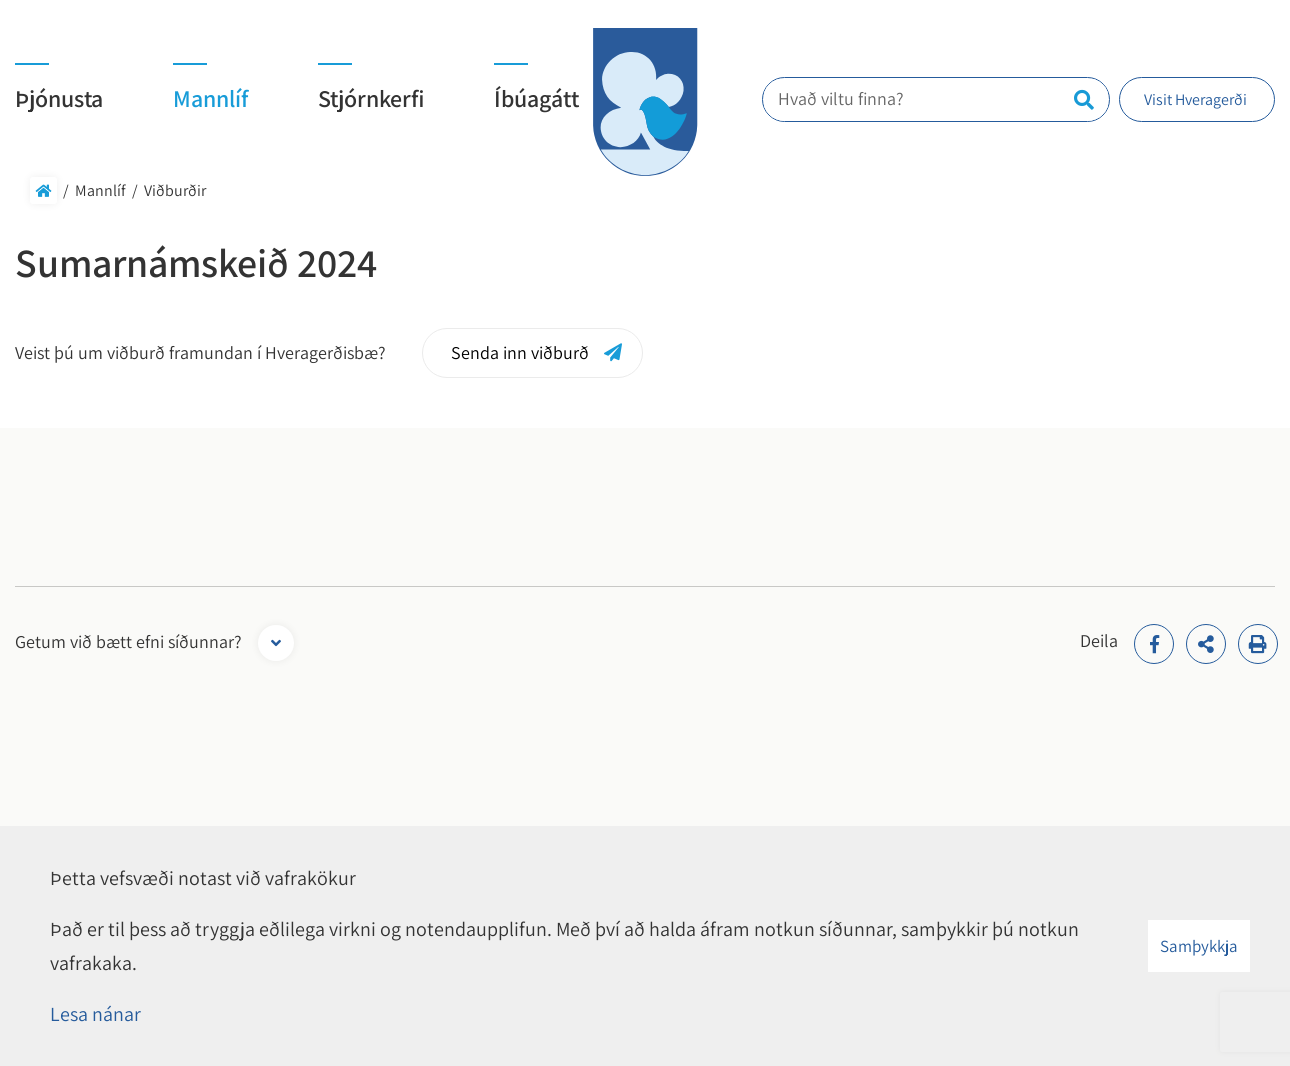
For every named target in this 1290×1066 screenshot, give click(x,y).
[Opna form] (276, 643)
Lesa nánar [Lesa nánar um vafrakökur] (95, 1014)
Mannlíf (100, 190)
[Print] (1258, 644)
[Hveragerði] (645, 102)
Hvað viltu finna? (853, 98)
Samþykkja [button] (1199, 946)
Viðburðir (175, 190)
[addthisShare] (1206, 644)
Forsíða (43, 190)
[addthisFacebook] (1154, 644)
